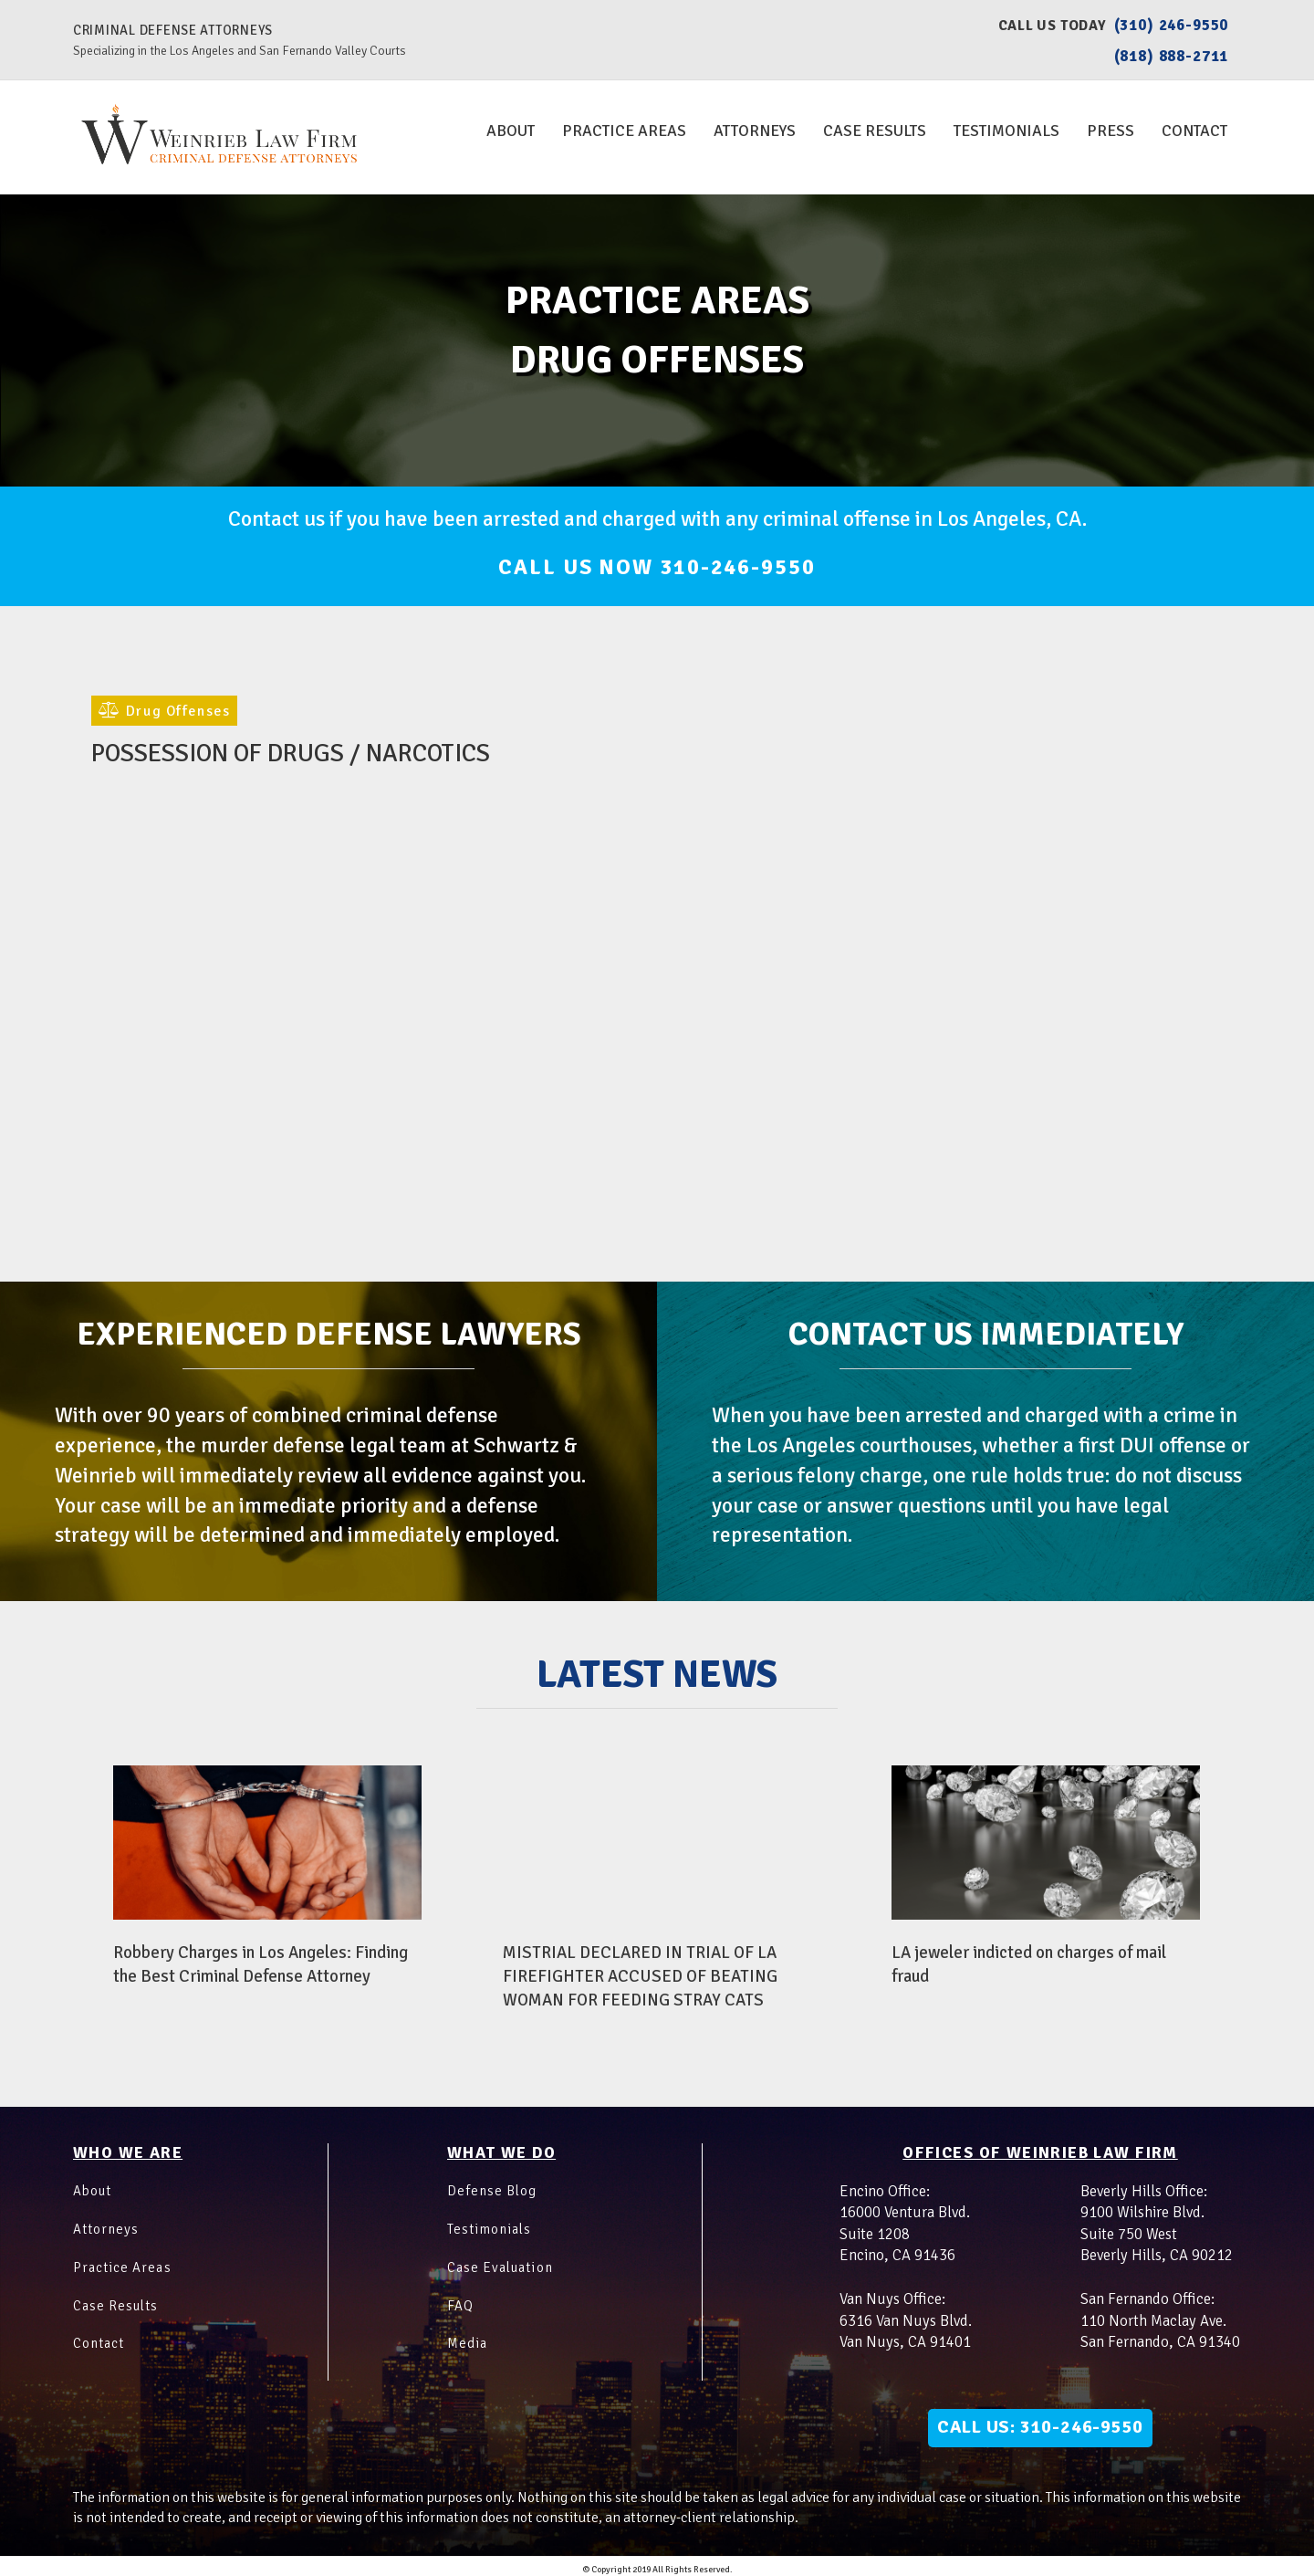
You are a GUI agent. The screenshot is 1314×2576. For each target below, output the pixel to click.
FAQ (462, 2297)
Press (1110, 130)
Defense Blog (499, 2182)
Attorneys (755, 130)
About (510, 130)
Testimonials (1006, 130)
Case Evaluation (511, 2258)
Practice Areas (624, 130)
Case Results (874, 130)
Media (471, 2335)
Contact (1194, 130)
